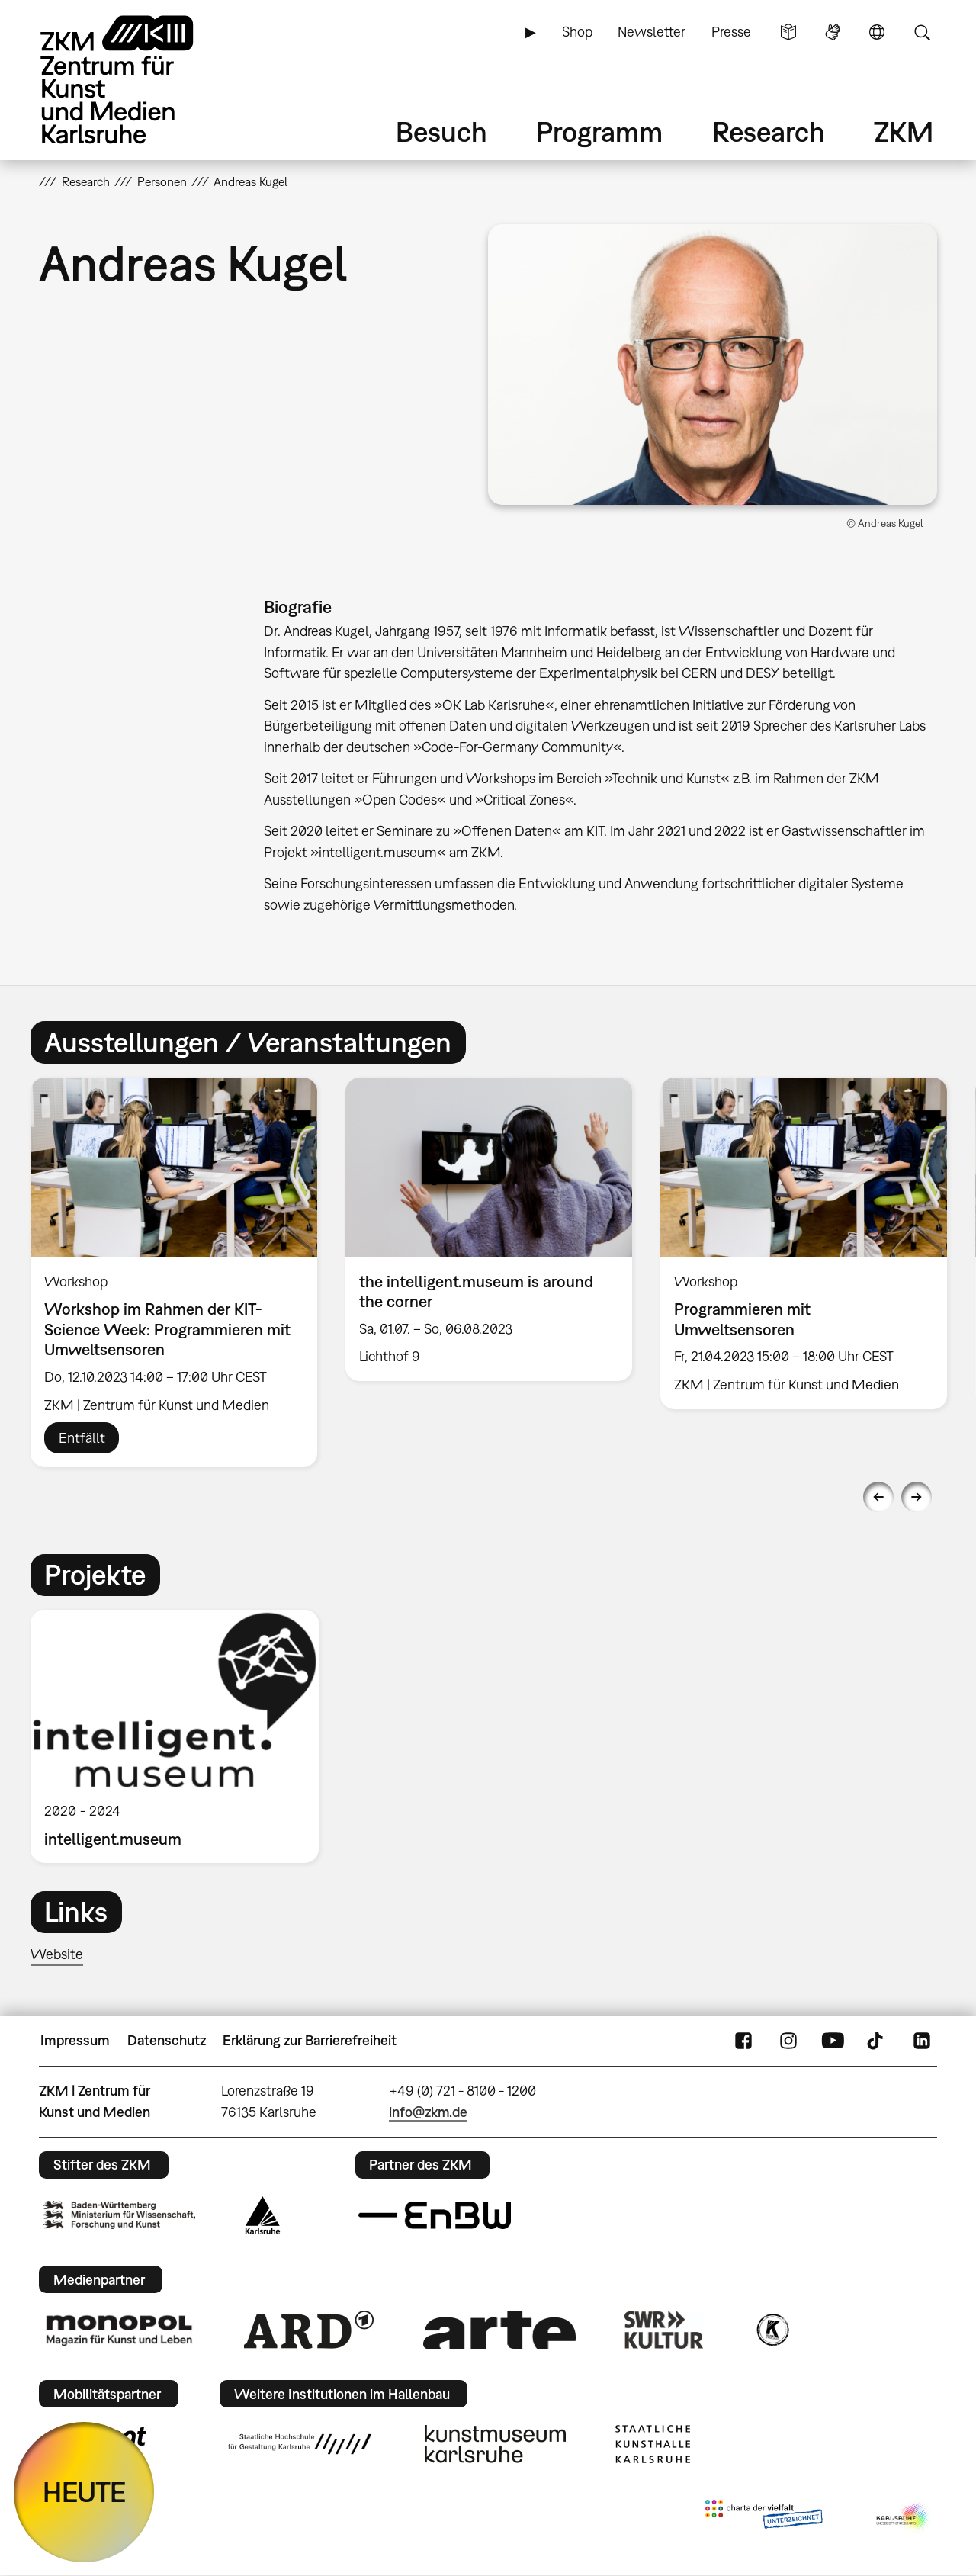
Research (768, 131)
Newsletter (651, 32)
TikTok (877, 2040)
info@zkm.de (428, 2112)
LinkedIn (922, 2040)
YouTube (832, 2040)
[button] (712, 364)
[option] (174, 1272)
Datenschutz (166, 2040)
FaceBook (743, 2040)
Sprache (877, 32)
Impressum (75, 2040)
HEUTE (84, 2491)
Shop (577, 32)
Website (56, 1954)
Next (916, 1497)
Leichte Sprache (788, 32)
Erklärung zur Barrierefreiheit (309, 2040)
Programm (599, 131)
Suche (922, 32)
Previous (878, 1497)
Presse (731, 32)
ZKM (903, 131)
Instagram (788, 2040)
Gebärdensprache (832, 32)
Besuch (441, 131)
